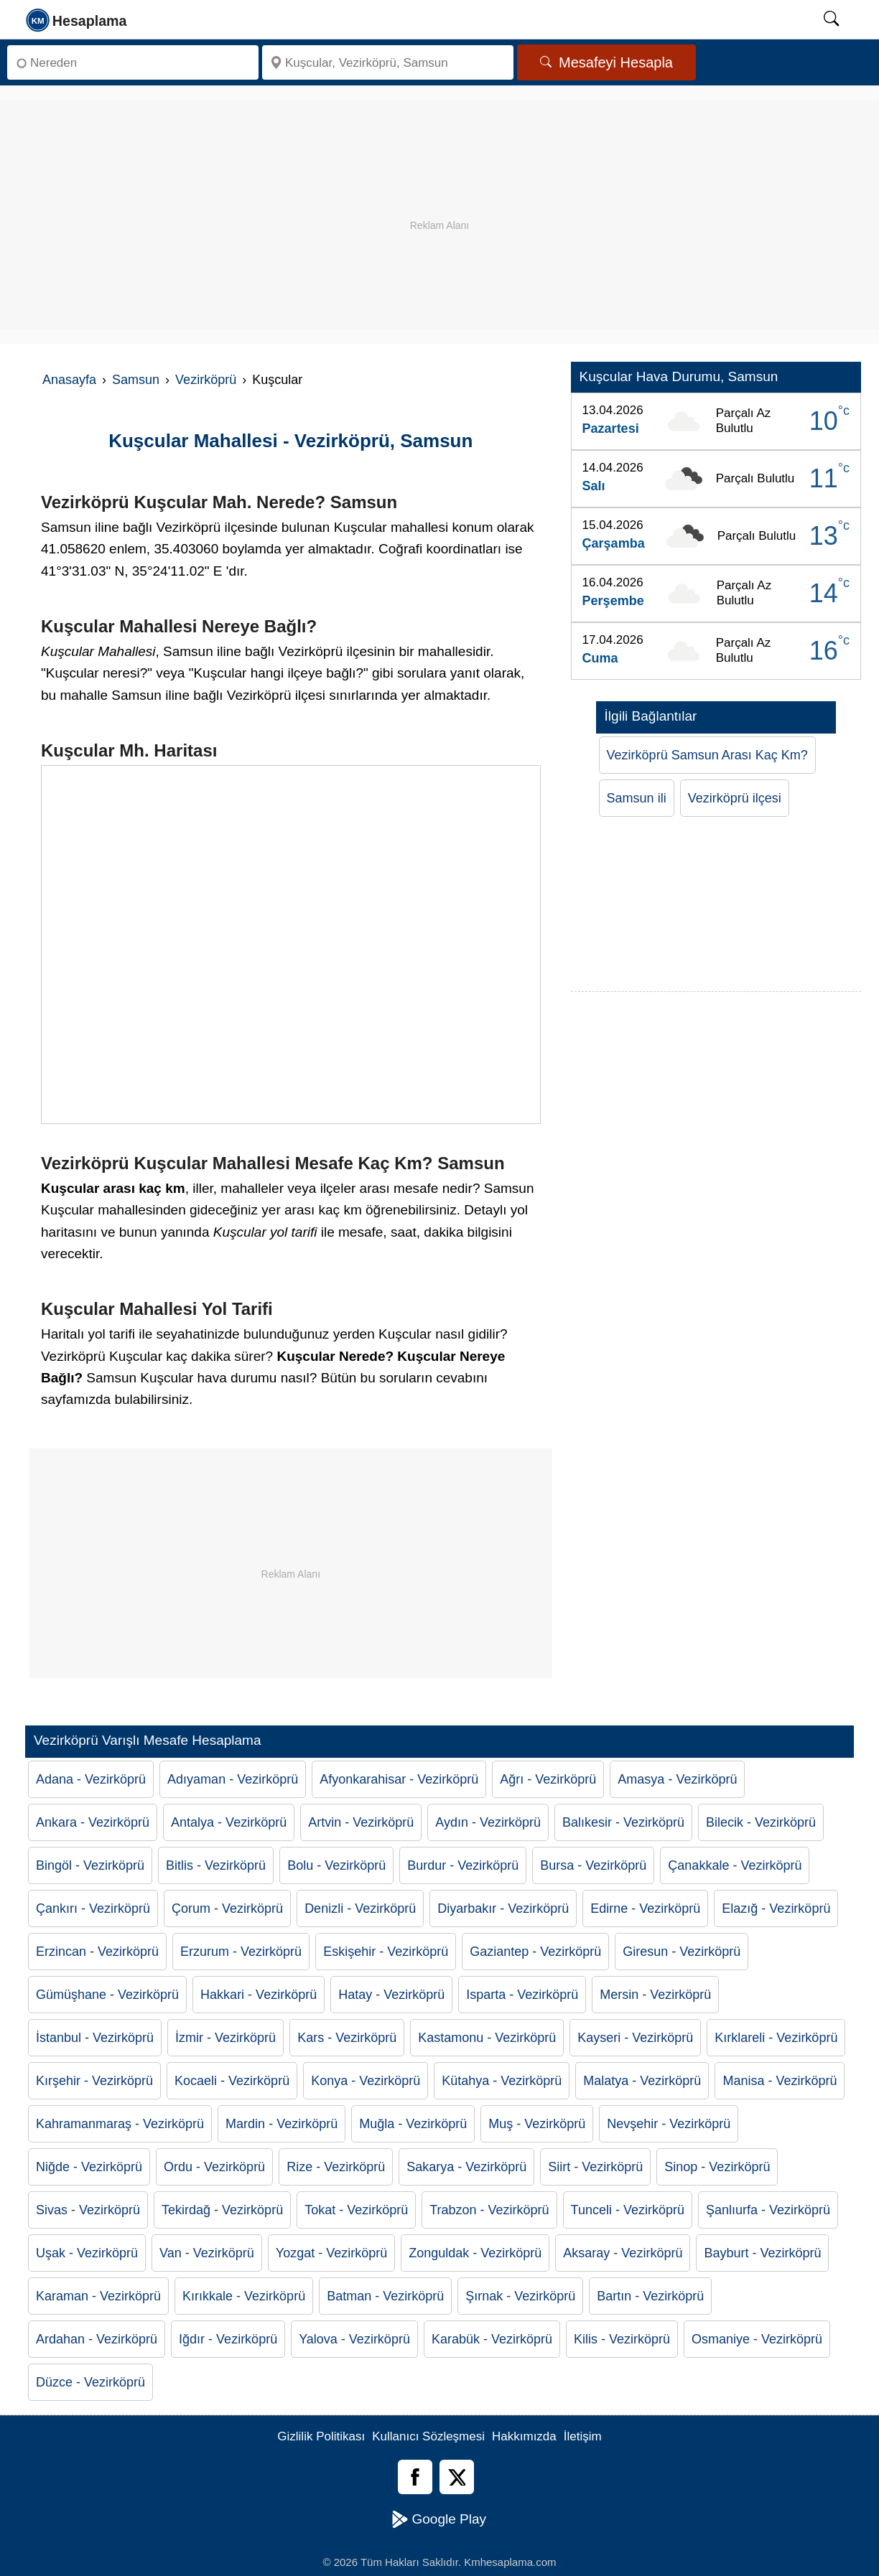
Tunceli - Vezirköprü (627, 2210)
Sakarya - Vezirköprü (466, 2167)
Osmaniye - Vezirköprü (757, 2339)
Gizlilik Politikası (321, 2436)
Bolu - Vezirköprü (336, 1865)
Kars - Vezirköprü (346, 2038)
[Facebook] (415, 2477)
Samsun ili (636, 798)
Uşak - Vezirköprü (87, 2253)
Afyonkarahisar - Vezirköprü (399, 1779)
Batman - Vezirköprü (385, 2296)
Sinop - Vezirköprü (717, 2167)
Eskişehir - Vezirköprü (385, 1951)
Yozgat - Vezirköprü (331, 2253)
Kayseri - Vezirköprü (635, 2038)
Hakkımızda (524, 2436)
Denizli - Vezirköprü (360, 1908)
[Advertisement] (439, 200)
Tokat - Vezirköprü (356, 2210)
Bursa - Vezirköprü (593, 1865)
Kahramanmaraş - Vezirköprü (120, 2124)
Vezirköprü (205, 380)
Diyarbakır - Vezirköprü (503, 1908)
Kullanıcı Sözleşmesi (428, 2436)
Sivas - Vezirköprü (88, 2210)
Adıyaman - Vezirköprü (232, 1779)
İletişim (583, 2436)
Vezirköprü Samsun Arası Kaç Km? (707, 755)
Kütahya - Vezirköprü (502, 2081)
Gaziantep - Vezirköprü (535, 1951)
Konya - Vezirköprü (365, 2081)
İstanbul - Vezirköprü (95, 2038)
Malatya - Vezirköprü (642, 2081)
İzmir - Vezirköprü (225, 2038)
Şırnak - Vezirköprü (520, 2296)
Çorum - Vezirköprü (227, 1908)
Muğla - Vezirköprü (413, 2124)
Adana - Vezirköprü (91, 1779)
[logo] (77, 19)
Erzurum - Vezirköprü (241, 1951)
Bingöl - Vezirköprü (90, 1865)
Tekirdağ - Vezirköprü (222, 2210)
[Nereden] (133, 62)
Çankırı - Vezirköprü (93, 1908)
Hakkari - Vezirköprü (258, 1994)
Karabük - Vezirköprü (492, 2339)
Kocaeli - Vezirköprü (232, 2081)
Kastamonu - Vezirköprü (487, 2038)
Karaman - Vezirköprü (98, 2296)
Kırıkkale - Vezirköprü (243, 2296)
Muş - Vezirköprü (536, 2124)
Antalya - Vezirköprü (229, 1822)
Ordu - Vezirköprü (214, 2167)
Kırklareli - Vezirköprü (776, 2038)
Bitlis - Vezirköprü (216, 1865)
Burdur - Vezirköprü (462, 1865)
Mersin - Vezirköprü (655, 1994)
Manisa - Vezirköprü (779, 2081)
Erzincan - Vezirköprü (97, 1951)
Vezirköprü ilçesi (734, 798)
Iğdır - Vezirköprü (228, 2339)
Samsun (135, 380)
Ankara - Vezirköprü (92, 1822)
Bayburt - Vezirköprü (762, 2253)
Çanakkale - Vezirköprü (734, 1865)
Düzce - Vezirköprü (90, 2382)
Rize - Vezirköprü (336, 2167)
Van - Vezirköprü (206, 2253)
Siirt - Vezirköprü (595, 2167)
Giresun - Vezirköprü (681, 1951)
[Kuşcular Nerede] (291, 944)
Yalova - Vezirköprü (354, 2339)
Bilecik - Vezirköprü (761, 1822)
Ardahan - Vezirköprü (96, 2339)
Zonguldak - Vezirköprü (475, 2253)
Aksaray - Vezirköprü (622, 2253)
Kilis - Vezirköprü (622, 2339)
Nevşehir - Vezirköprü (668, 2124)
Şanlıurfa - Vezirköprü (768, 2210)
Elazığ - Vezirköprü (776, 1908)
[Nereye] (387, 62)
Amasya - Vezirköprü (677, 1779)
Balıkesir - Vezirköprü (623, 1822)
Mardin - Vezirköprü (281, 2124)
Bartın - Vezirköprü (650, 2296)
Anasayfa (69, 380)
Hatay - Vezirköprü (391, 1994)
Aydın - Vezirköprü (488, 1822)
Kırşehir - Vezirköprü (94, 2081)
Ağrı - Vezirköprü (548, 1779)
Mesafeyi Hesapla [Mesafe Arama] (606, 62)
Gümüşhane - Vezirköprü (107, 1994)
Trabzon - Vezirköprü (489, 2210)
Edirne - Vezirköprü (645, 1908)
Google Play (439, 2519)
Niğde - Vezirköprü (89, 2167)
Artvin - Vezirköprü (361, 1822)
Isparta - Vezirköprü (522, 1994)
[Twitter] (457, 2477)
